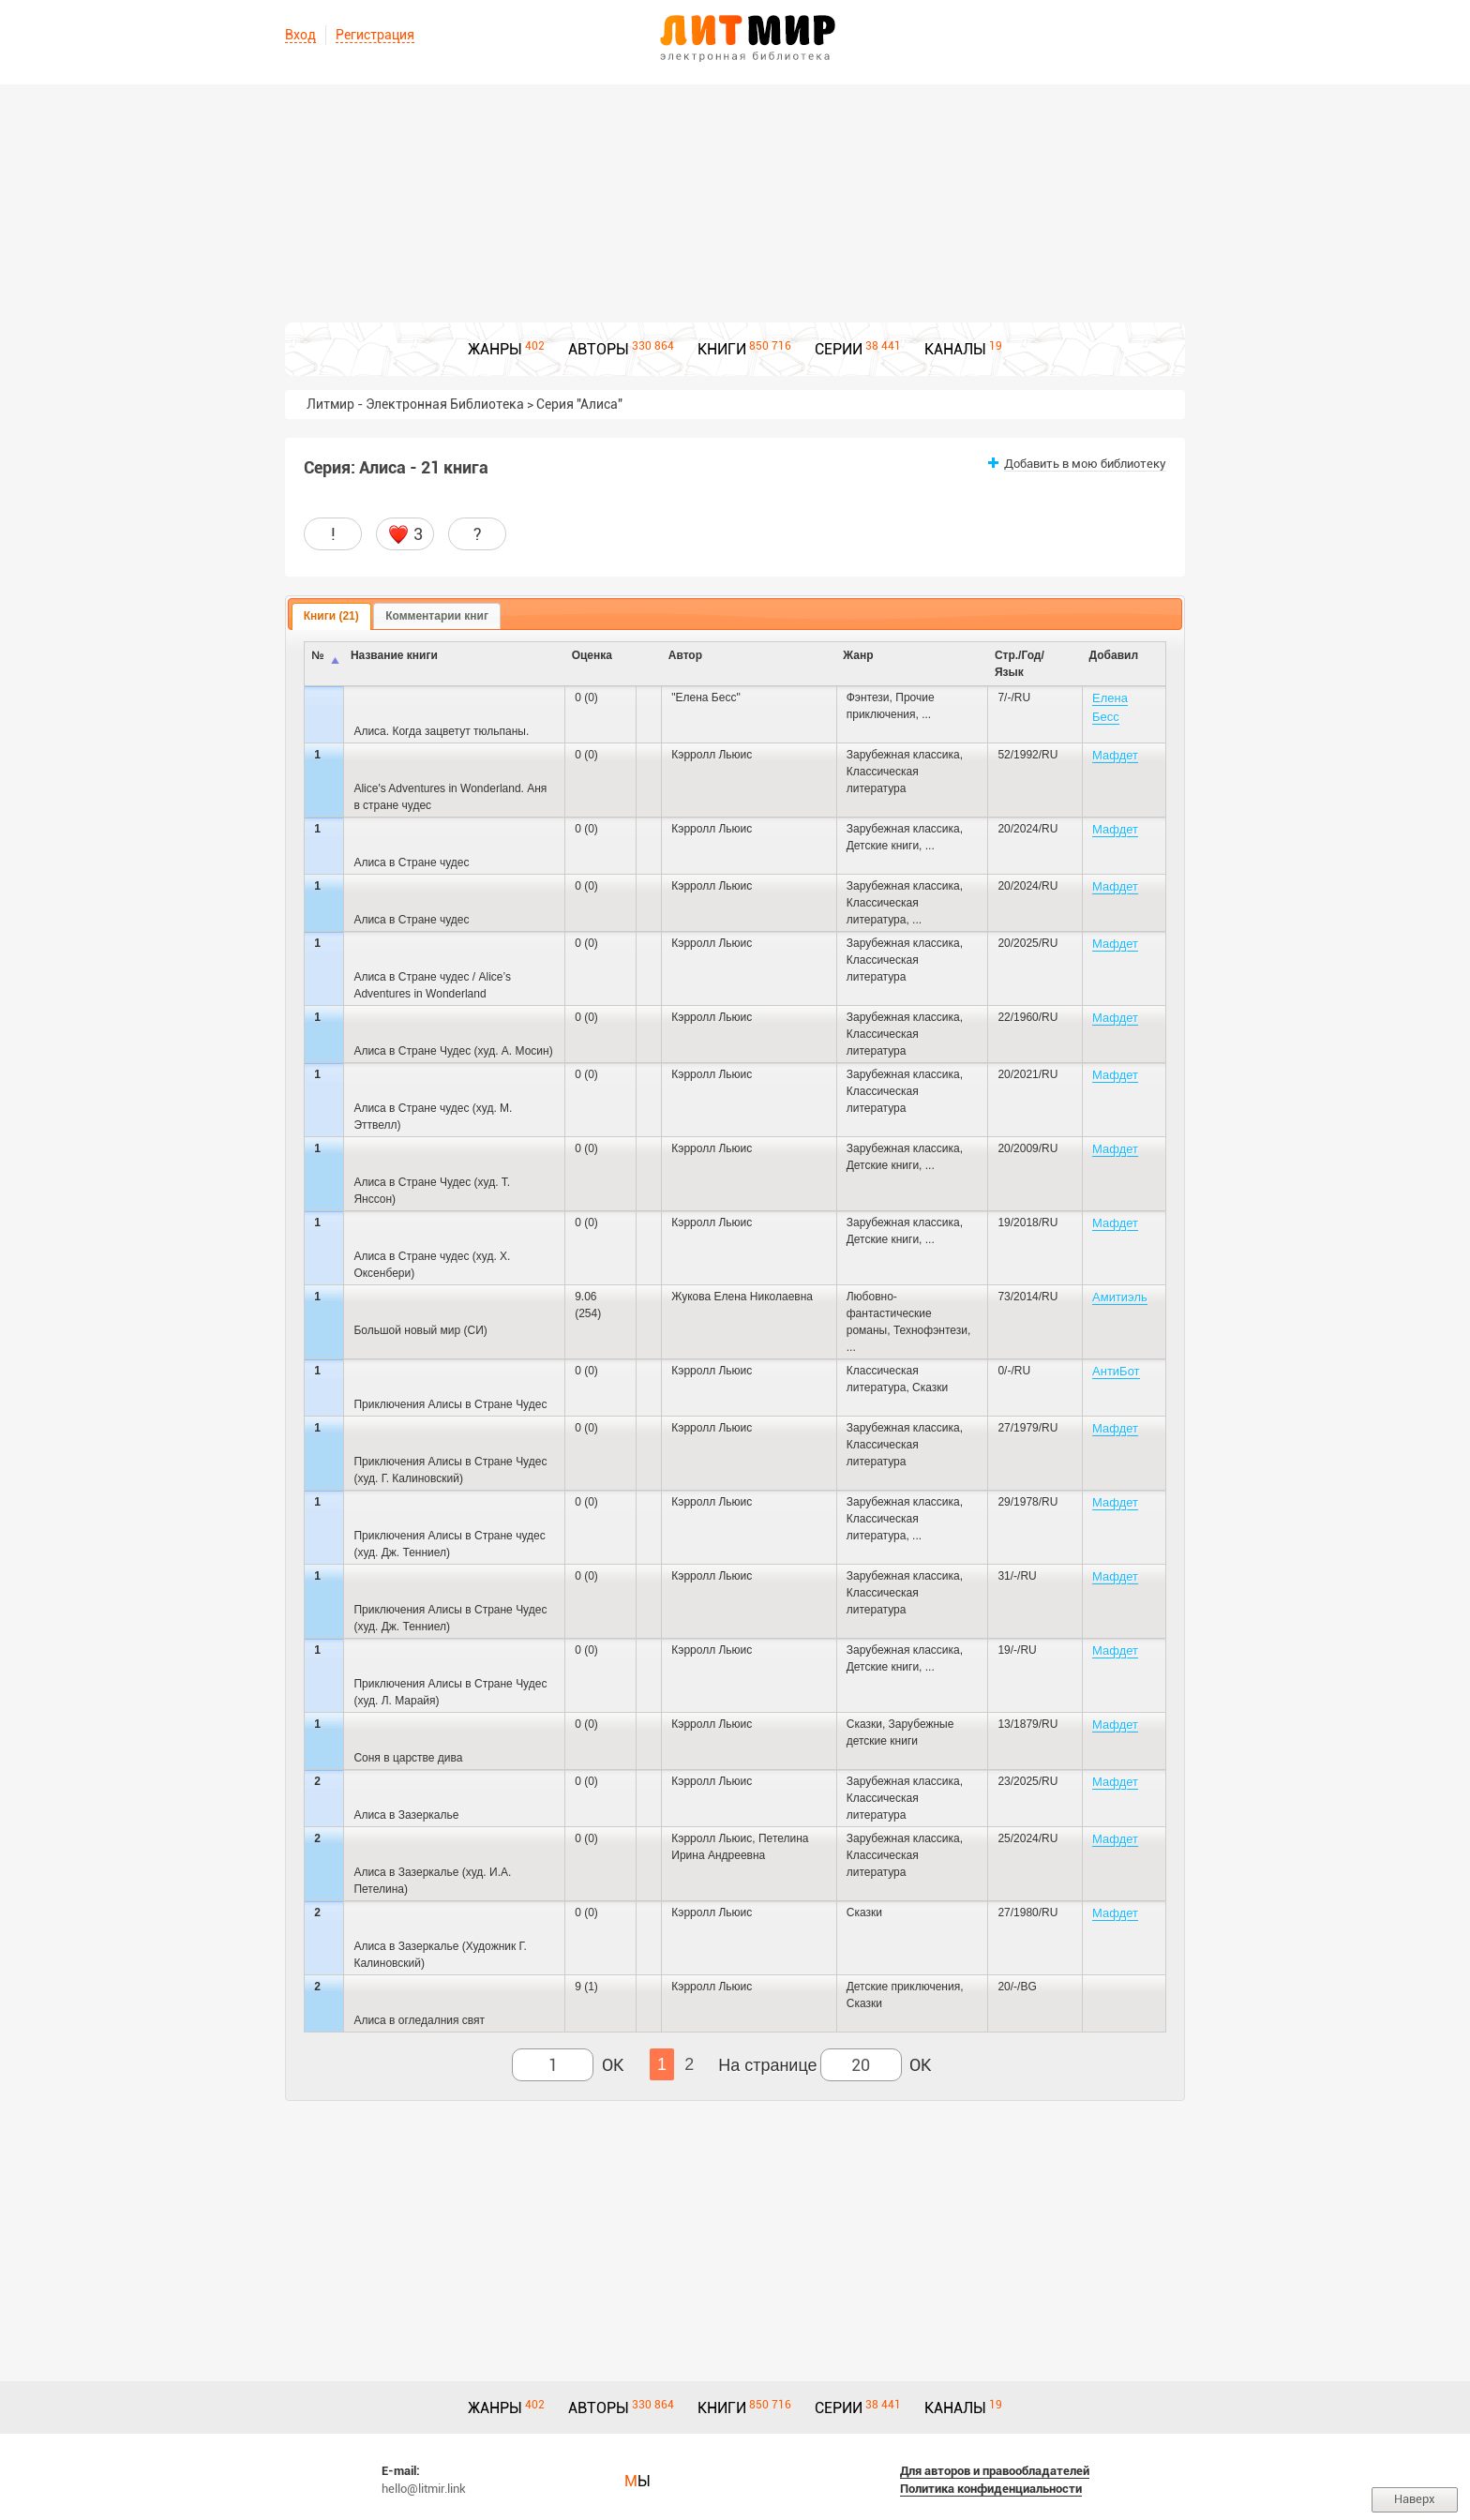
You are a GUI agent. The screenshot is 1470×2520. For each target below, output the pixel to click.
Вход (300, 34)
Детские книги (883, 845)
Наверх (1414, 2499)
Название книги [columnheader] (394, 655)
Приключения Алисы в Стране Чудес (450, 1404)
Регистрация (375, 34)
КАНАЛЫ (955, 349)
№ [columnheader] (317, 655)
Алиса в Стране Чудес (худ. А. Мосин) (452, 1051)
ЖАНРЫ (495, 349)
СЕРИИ (838, 349)
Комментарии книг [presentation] (436, 615)
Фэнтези (868, 697)
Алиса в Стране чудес (411, 862)
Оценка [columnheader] (592, 655)
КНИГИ (722, 349)
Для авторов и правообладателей (994, 2471)
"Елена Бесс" (705, 697)
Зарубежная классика (903, 754)
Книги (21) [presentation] (331, 615)
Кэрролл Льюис (711, 754)
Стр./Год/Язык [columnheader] (1019, 664)
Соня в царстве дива (407, 1757)
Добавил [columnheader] (1114, 655)
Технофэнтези (930, 1330)
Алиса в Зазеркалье (405, 1815)
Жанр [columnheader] (858, 655)
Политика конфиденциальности (991, 2489)
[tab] (331, 617)
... (926, 714)
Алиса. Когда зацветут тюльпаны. (441, 731)
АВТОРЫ (598, 349)
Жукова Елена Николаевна (742, 1296)
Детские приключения (903, 1986)
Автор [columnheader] (685, 655)
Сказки (930, 1387)
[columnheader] (649, 664)
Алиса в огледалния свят (419, 2020)
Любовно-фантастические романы (889, 1313)
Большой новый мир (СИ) (420, 1330)
